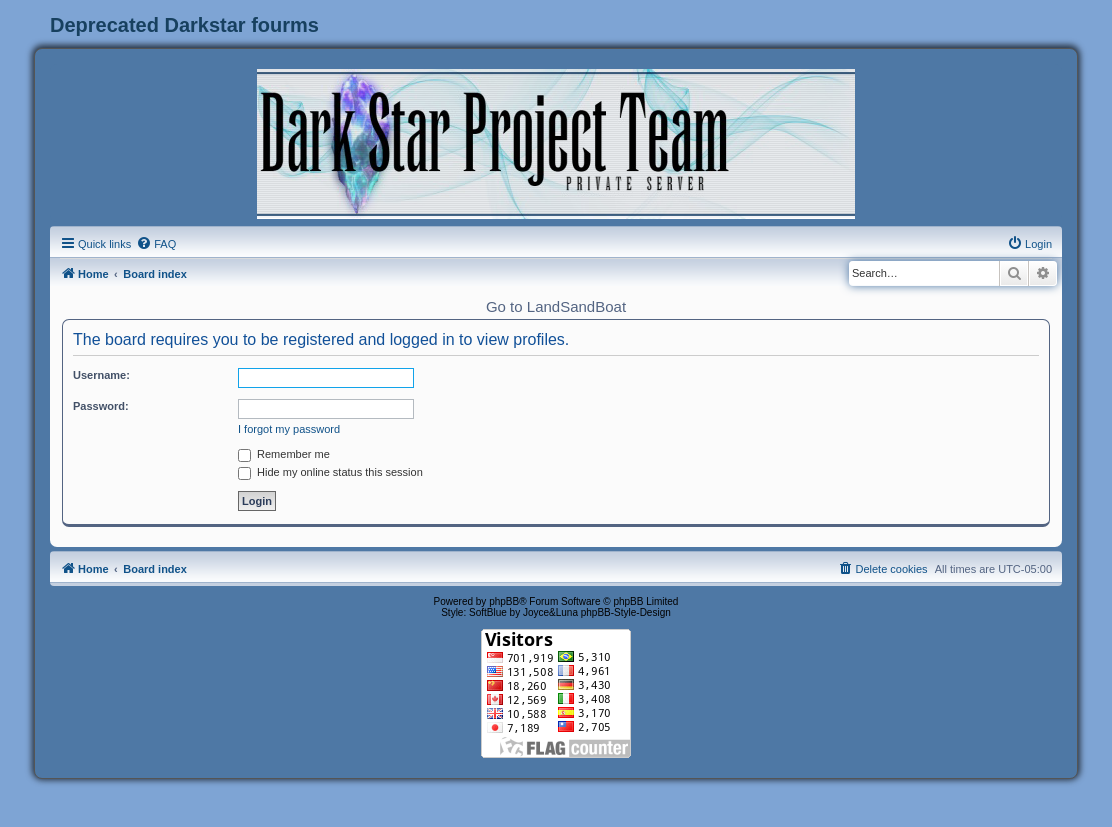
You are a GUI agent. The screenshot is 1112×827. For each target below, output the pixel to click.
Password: (101, 406)
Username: (101, 375)
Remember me (284, 454)
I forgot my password (289, 429)
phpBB (504, 601)
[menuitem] (156, 244)
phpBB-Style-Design (626, 612)
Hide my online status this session (330, 472)
